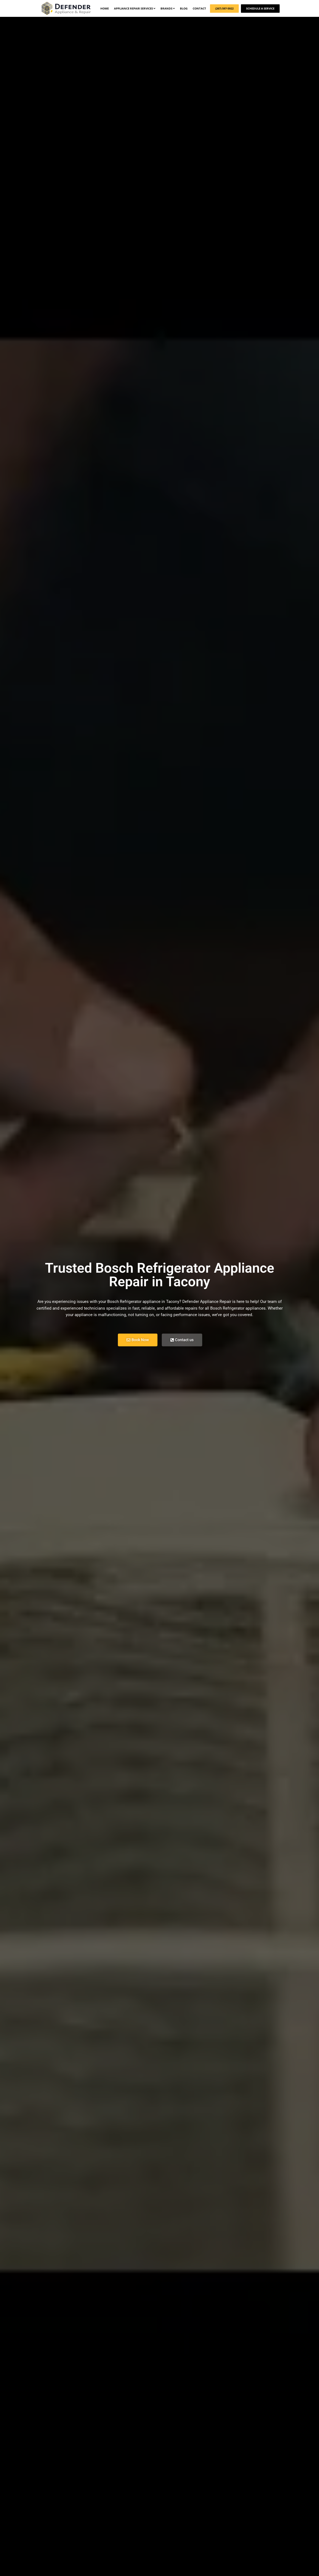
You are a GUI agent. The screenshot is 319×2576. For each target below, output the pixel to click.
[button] (137, 1340)
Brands (167, 8)
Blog (184, 8)
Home (104, 8)
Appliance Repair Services (134, 8)
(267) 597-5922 (224, 8)
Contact (199, 8)
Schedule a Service (260, 8)
